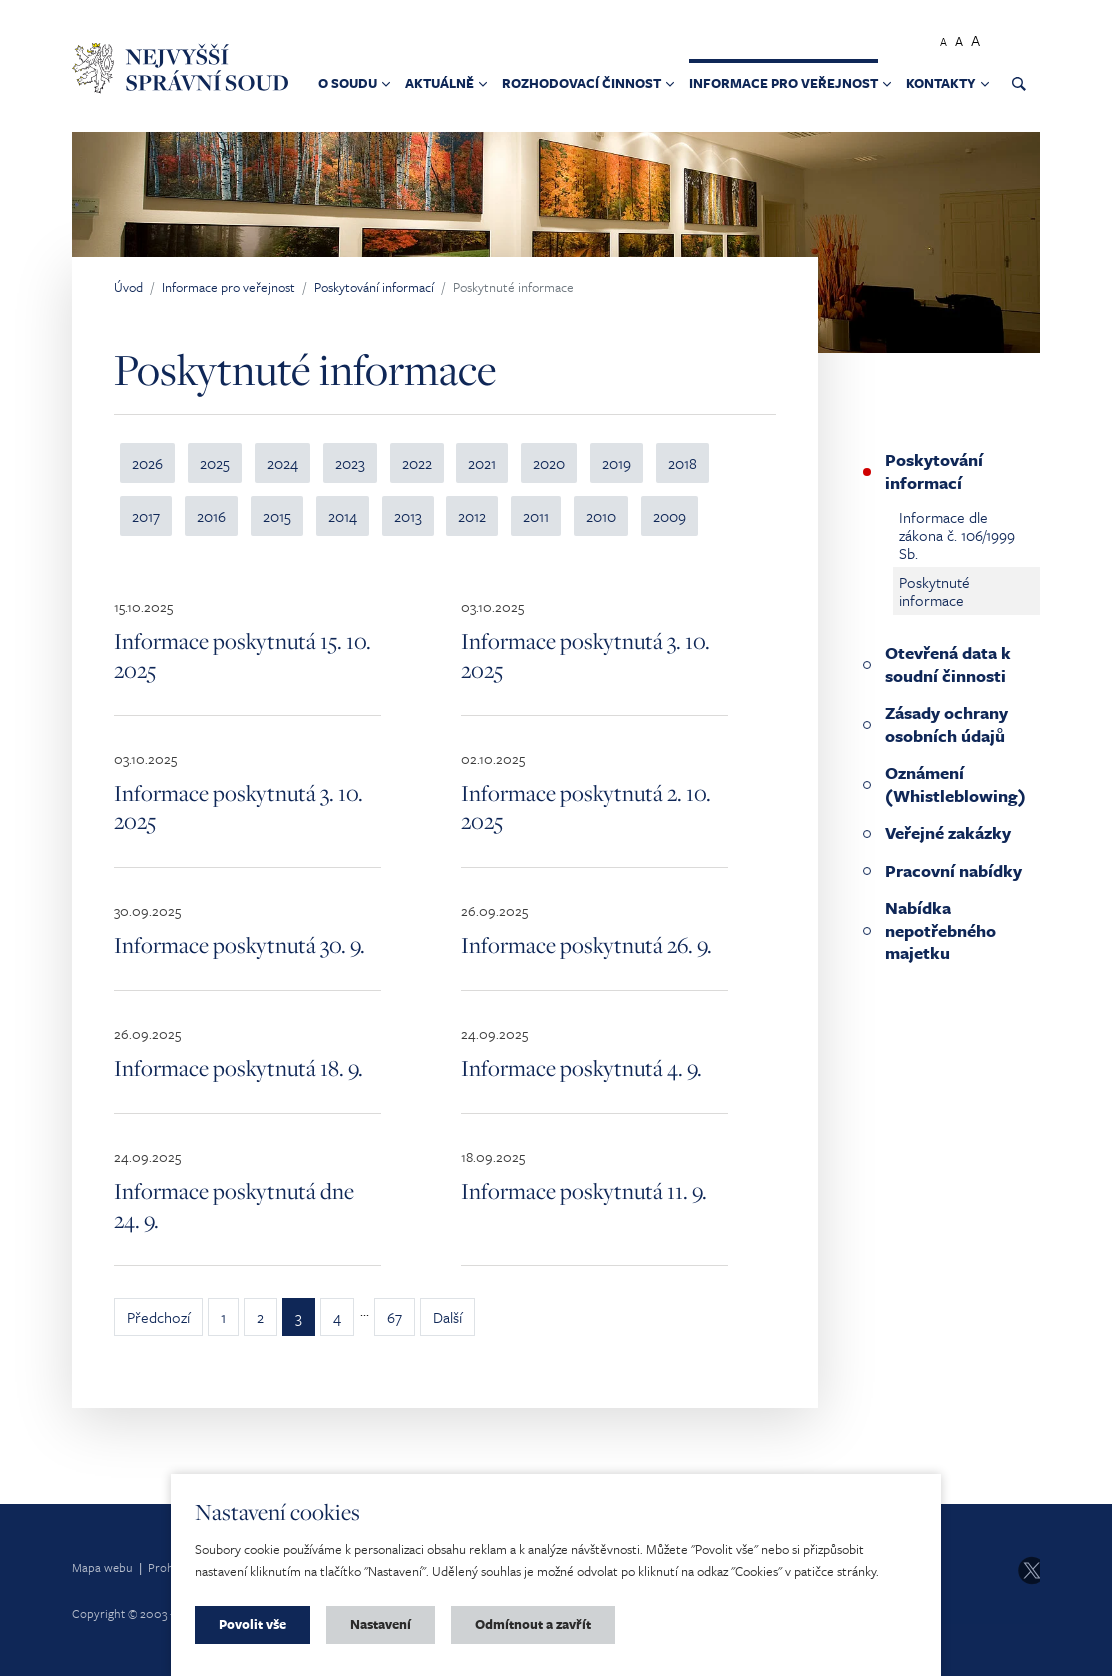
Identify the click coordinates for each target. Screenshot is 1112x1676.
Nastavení (380, 1624)
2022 (417, 463)
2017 (146, 516)
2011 (536, 516)
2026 (147, 463)
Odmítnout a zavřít (533, 1624)
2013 (408, 516)
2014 (342, 516)
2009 (669, 516)
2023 (350, 463)
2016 (211, 516)
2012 (472, 516)
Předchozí (158, 1317)
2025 (215, 463)
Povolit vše (252, 1624)
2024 (282, 463)
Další (447, 1317)
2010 (601, 516)
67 (394, 1317)
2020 (549, 463)
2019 (616, 463)
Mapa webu (102, 1567)
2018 (682, 463)
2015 (277, 516)
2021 (482, 463)
